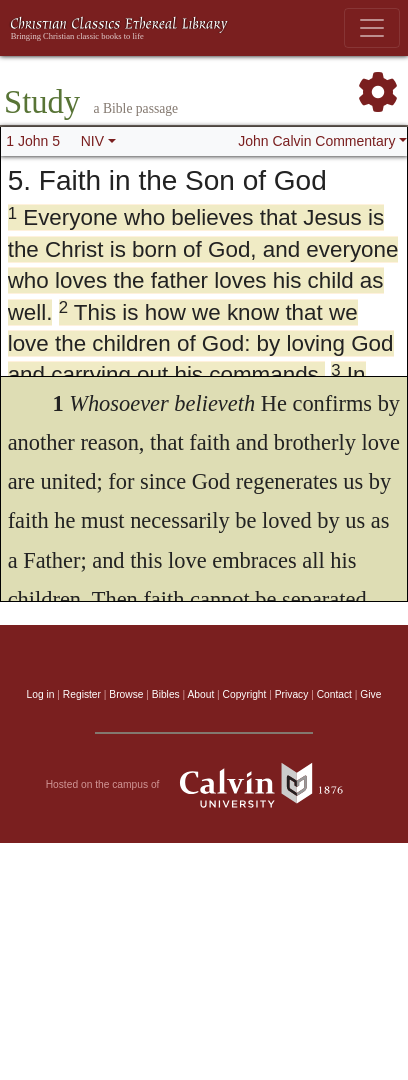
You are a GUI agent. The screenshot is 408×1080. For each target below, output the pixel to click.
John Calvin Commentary (316, 141)
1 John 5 (33, 141)
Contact (334, 694)
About (200, 694)
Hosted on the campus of (204, 785)
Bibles (166, 694)
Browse (126, 694)
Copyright (245, 694)
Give (370, 694)
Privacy (292, 694)
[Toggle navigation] (372, 28)
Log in (41, 694)
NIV (92, 141)
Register (82, 694)
